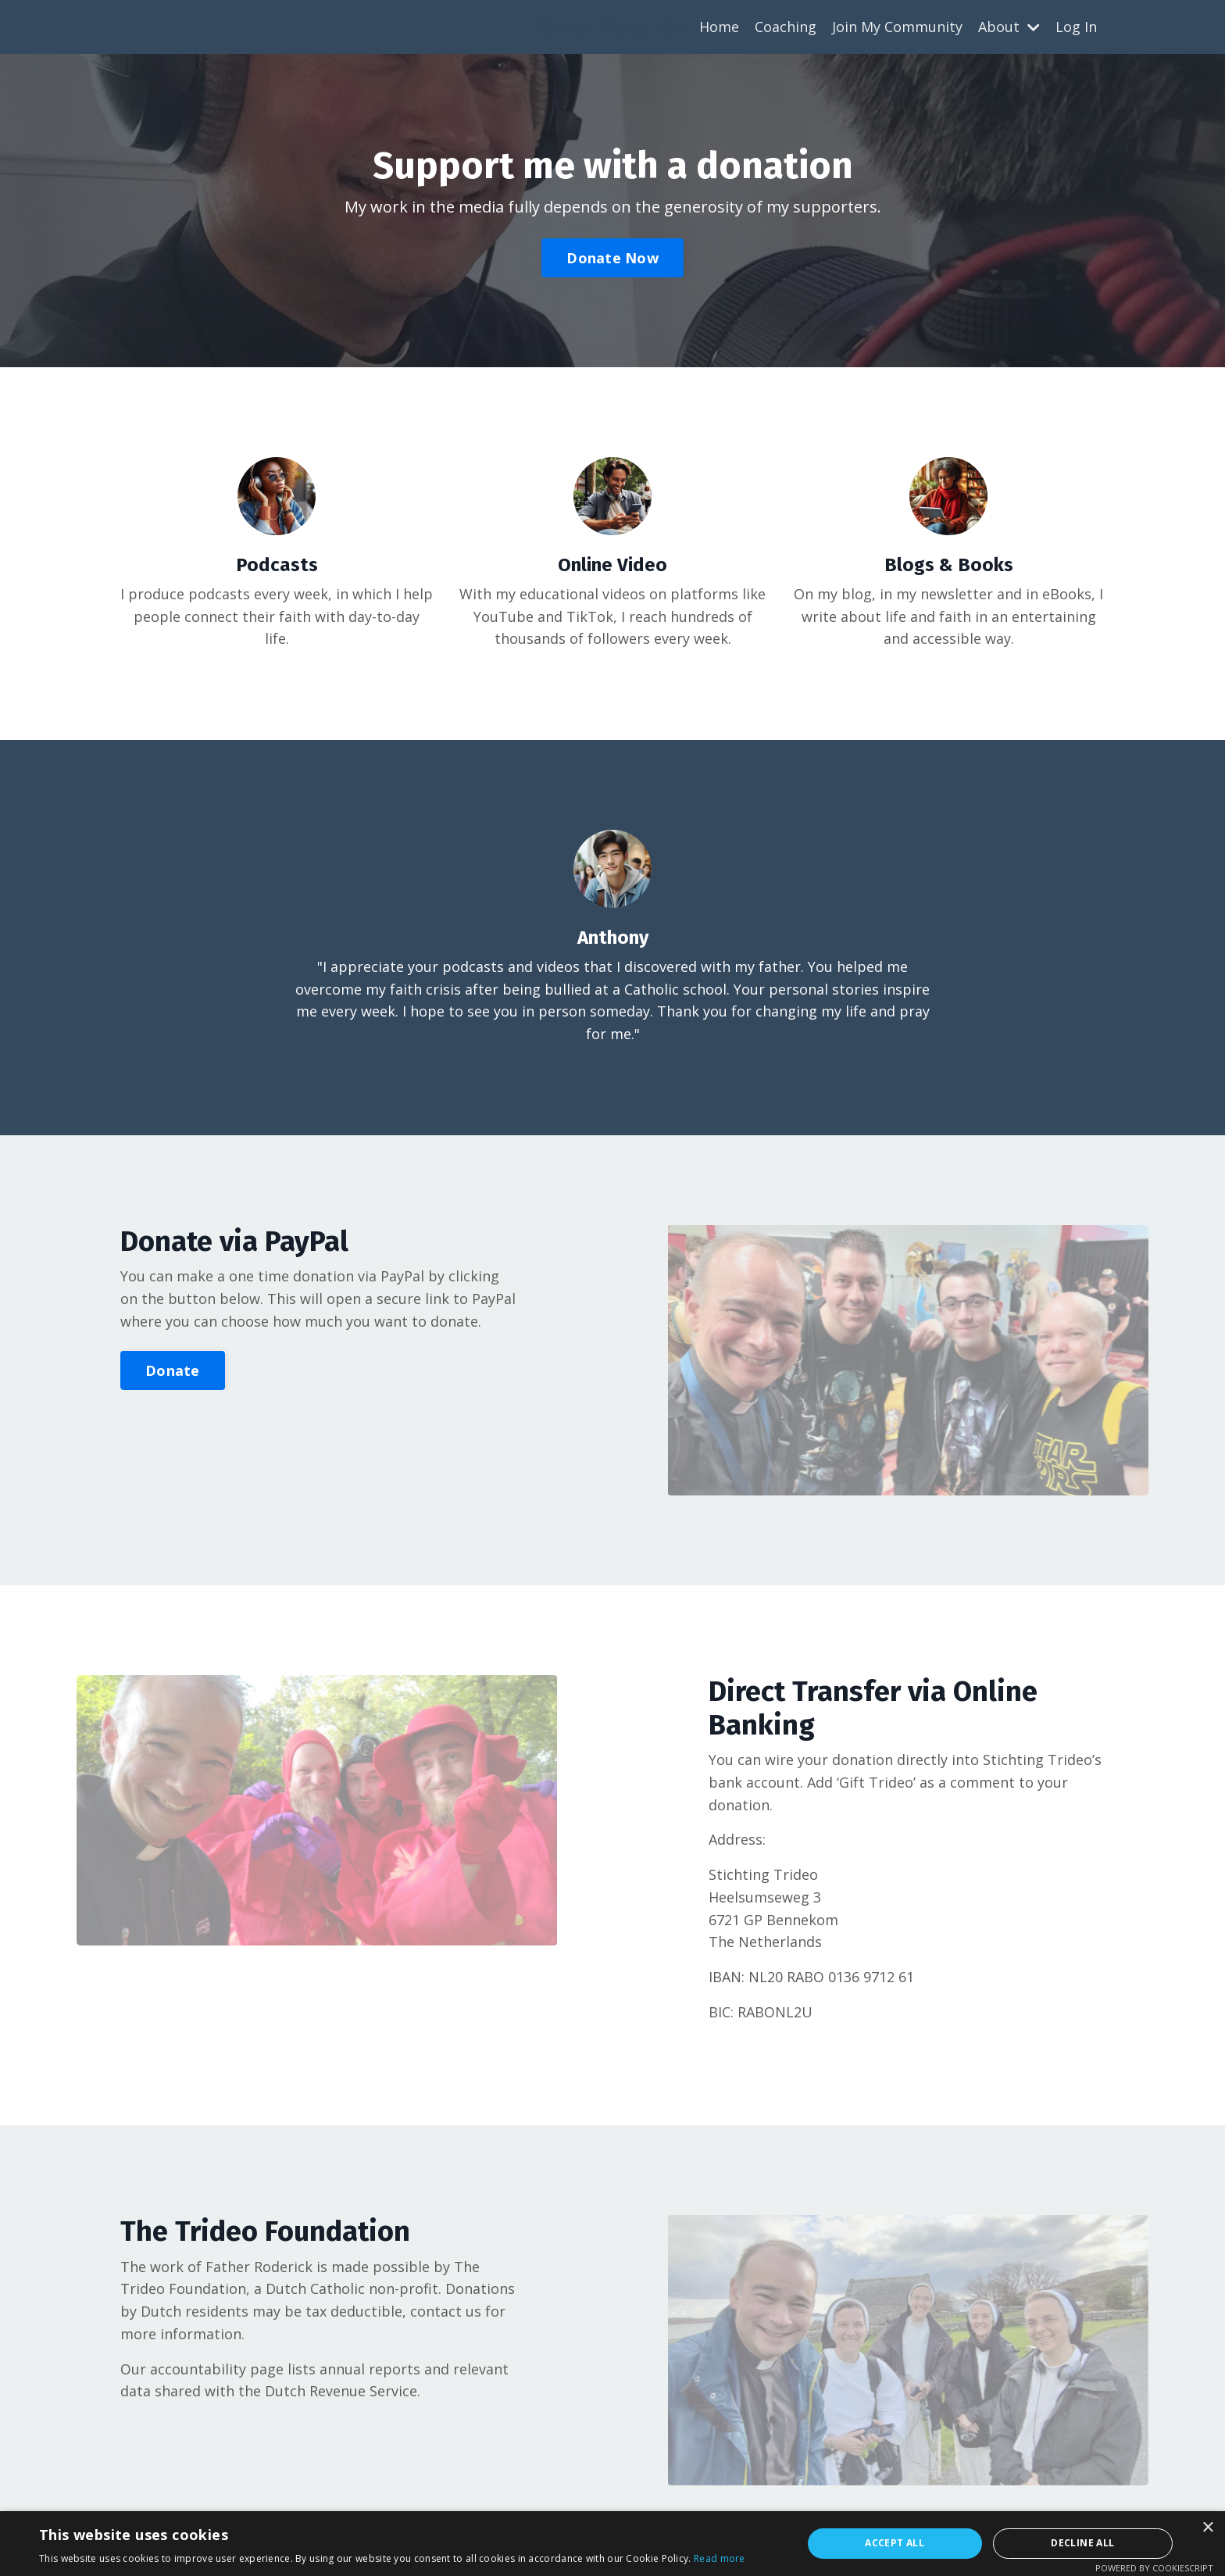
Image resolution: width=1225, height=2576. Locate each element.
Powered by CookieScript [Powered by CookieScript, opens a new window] (1154, 2568)
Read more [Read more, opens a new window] (719, 2558)
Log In (1076, 26)
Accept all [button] (894, 2542)
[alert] (612, 2543)
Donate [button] (172, 1370)
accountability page (217, 2369)
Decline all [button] (1082, 2542)
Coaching (785, 26)
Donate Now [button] (612, 257)
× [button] (1207, 2528)
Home (719, 26)
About (1009, 26)
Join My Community (897, 26)
